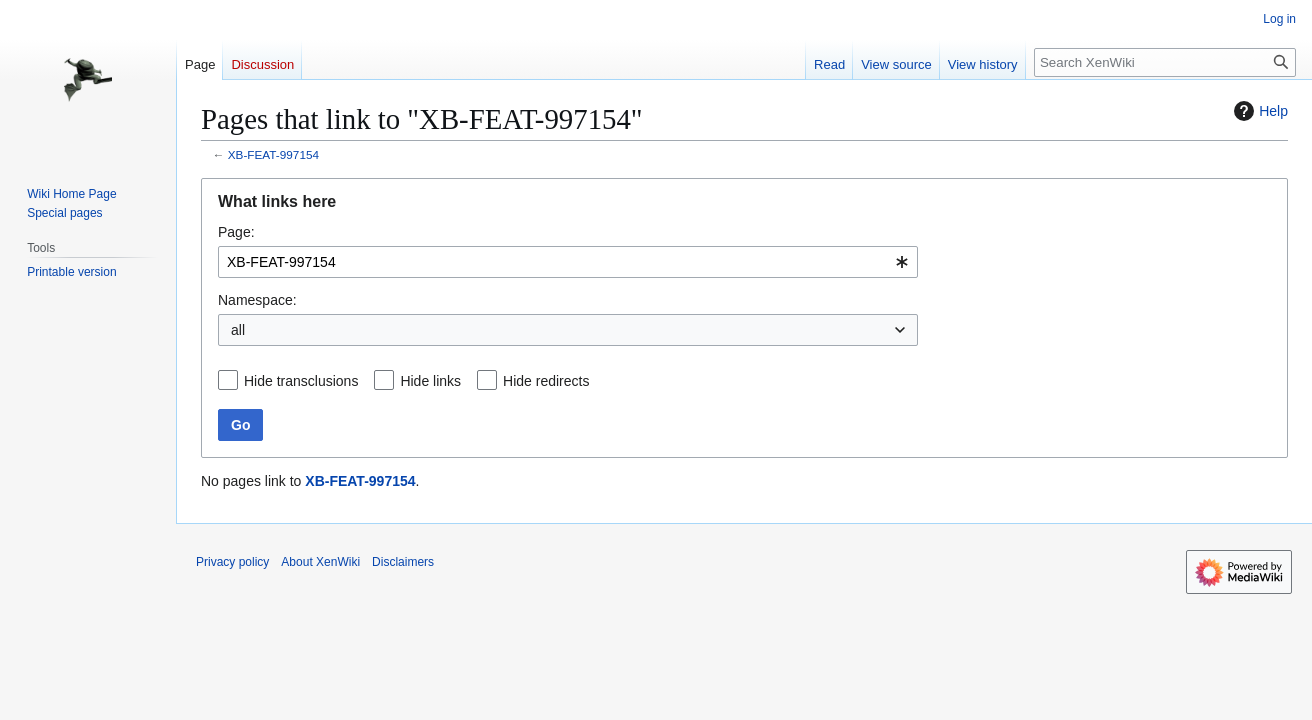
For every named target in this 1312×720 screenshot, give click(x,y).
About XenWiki (320, 562)
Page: (236, 232)
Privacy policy (232, 562)
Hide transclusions (301, 381)
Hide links (430, 381)
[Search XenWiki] (1165, 62)
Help (1258, 111)
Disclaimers (403, 562)
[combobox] (568, 262)
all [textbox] (238, 330)
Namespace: (257, 300)
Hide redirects (546, 381)
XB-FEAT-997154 (273, 154)
